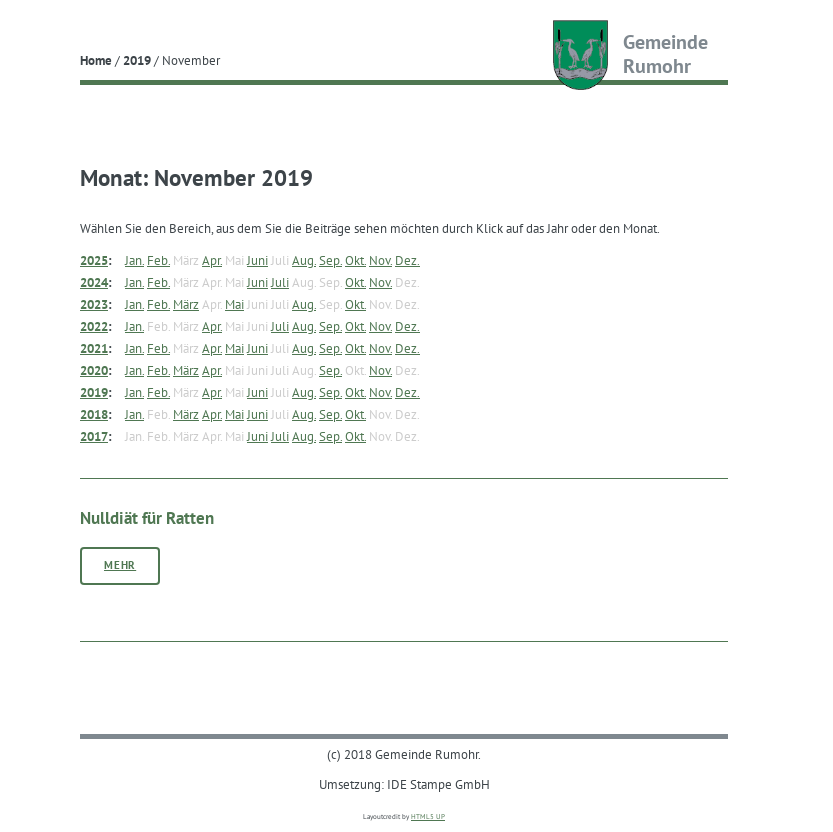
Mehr (120, 565)
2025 (94, 260)
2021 (94, 348)
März (186, 304)
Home (96, 60)
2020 (94, 370)
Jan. (134, 260)
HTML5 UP (428, 816)
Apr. (212, 260)
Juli (280, 282)
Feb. (158, 260)
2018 (94, 414)
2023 (94, 304)
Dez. (407, 260)
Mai (234, 304)
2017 (94, 436)
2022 (94, 326)
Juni (257, 260)
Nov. (380, 260)
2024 (94, 282)
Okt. (355, 260)
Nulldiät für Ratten (147, 518)
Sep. (330, 260)
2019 (137, 60)
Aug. (304, 260)
